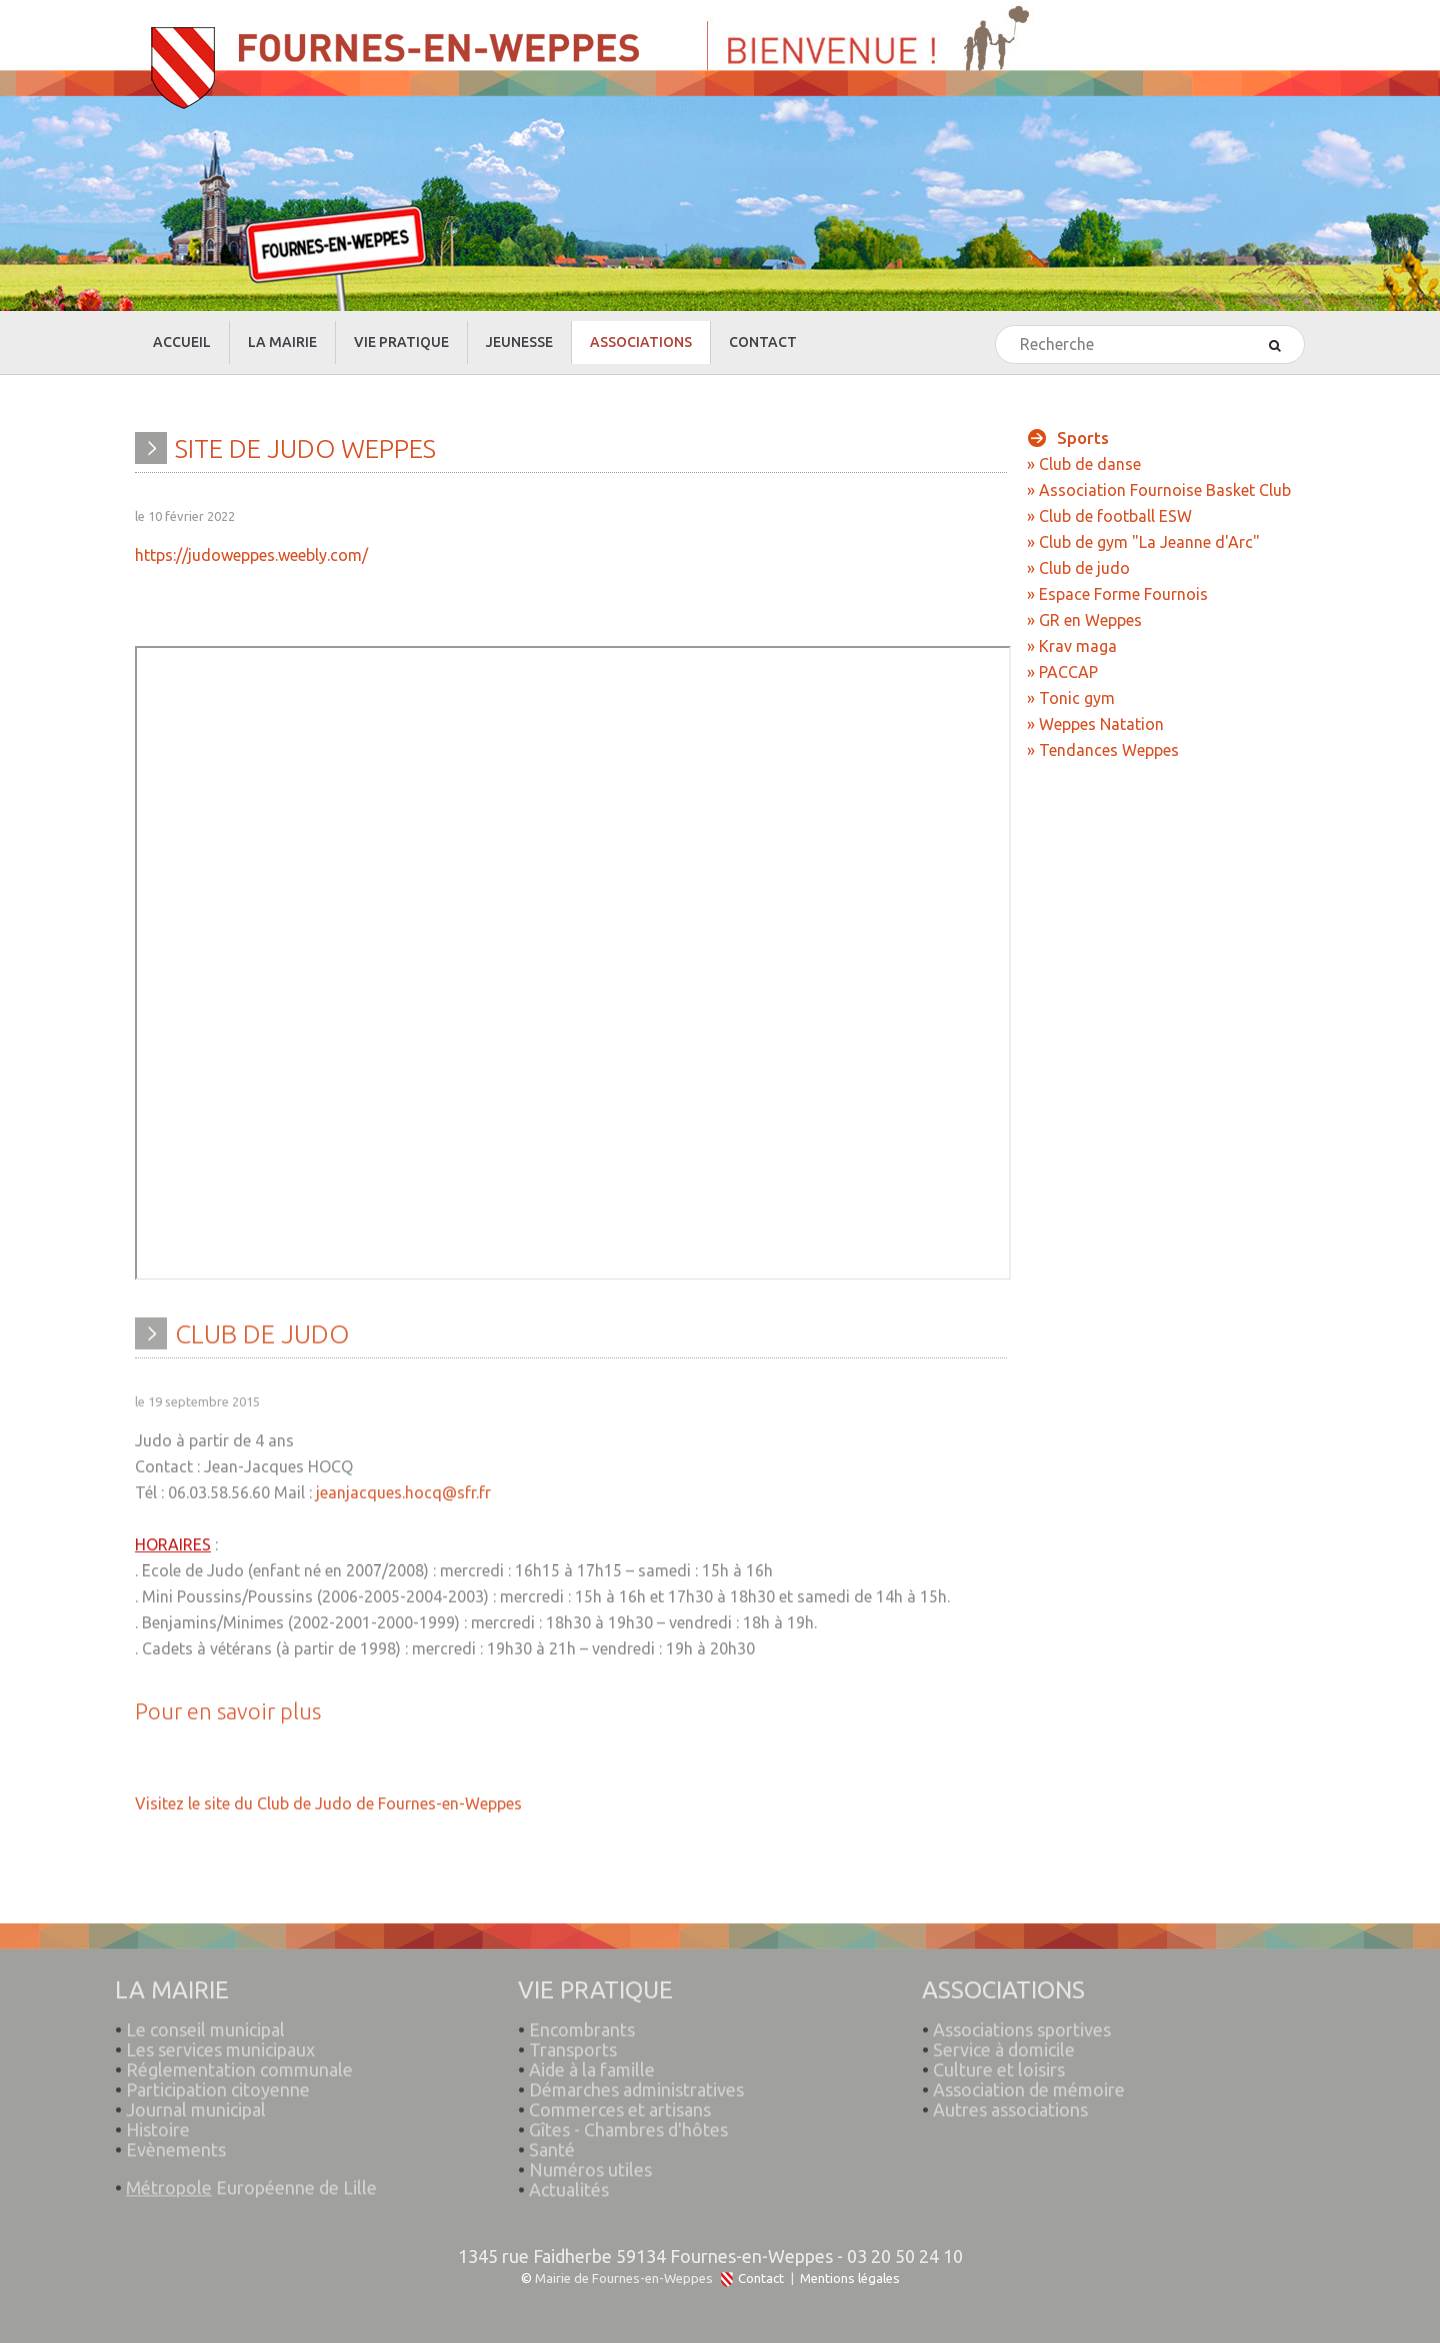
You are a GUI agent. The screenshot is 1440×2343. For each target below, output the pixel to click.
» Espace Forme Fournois (1117, 594)
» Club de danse (1084, 464)
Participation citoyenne (218, 2081)
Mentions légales (850, 2278)
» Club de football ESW (1109, 516)
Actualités (569, 2181)
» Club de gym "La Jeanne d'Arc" (1143, 542)
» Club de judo (1078, 568)
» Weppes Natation (1095, 724)
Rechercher (996, 326)
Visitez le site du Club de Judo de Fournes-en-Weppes (328, 1795)
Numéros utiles (590, 2161)
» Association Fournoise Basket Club (1159, 490)
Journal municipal (196, 2101)
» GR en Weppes (1084, 620)
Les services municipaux (215, 2041)
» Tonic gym (1071, 698)
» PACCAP (1062, 672)
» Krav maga (1072, 646)
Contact (761, 2278)
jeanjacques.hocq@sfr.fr (403, 1484)
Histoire (158, 2121)
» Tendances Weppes (1103, 750)
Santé (552, 2141)
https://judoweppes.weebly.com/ (251, 555)
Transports (573, 2041)
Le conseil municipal (205, 2021)
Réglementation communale (239, 2061)
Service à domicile (1004, 2041)
